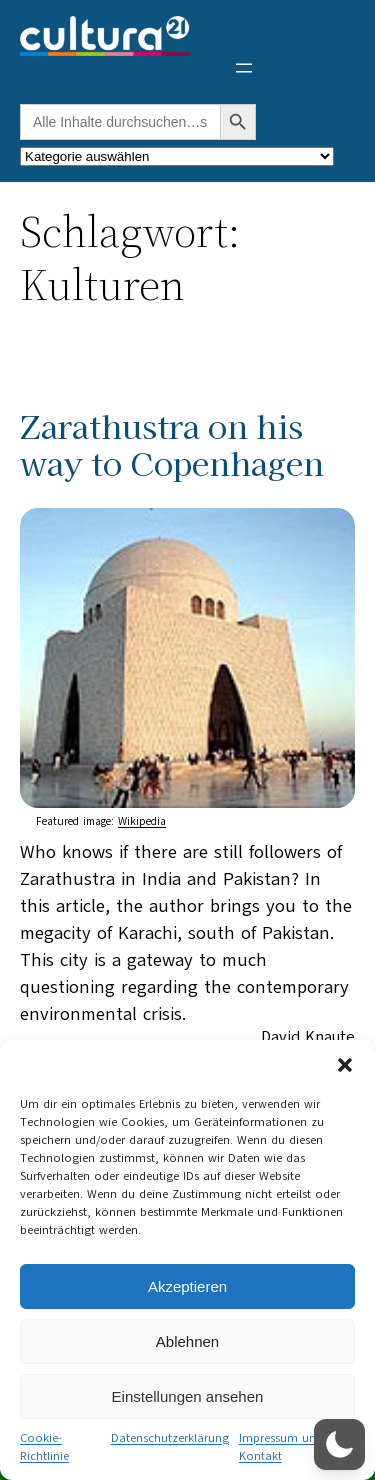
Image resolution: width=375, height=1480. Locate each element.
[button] (345, 1065)
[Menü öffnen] (244, 68)
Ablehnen (187, 1341)
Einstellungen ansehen (188, 1396)
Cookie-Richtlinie (44, 1447)
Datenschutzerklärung (170, 1438)
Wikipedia (142, 821)
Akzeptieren (187, 1286)
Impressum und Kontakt (281, 1447)
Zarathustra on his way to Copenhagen (172, 444)
